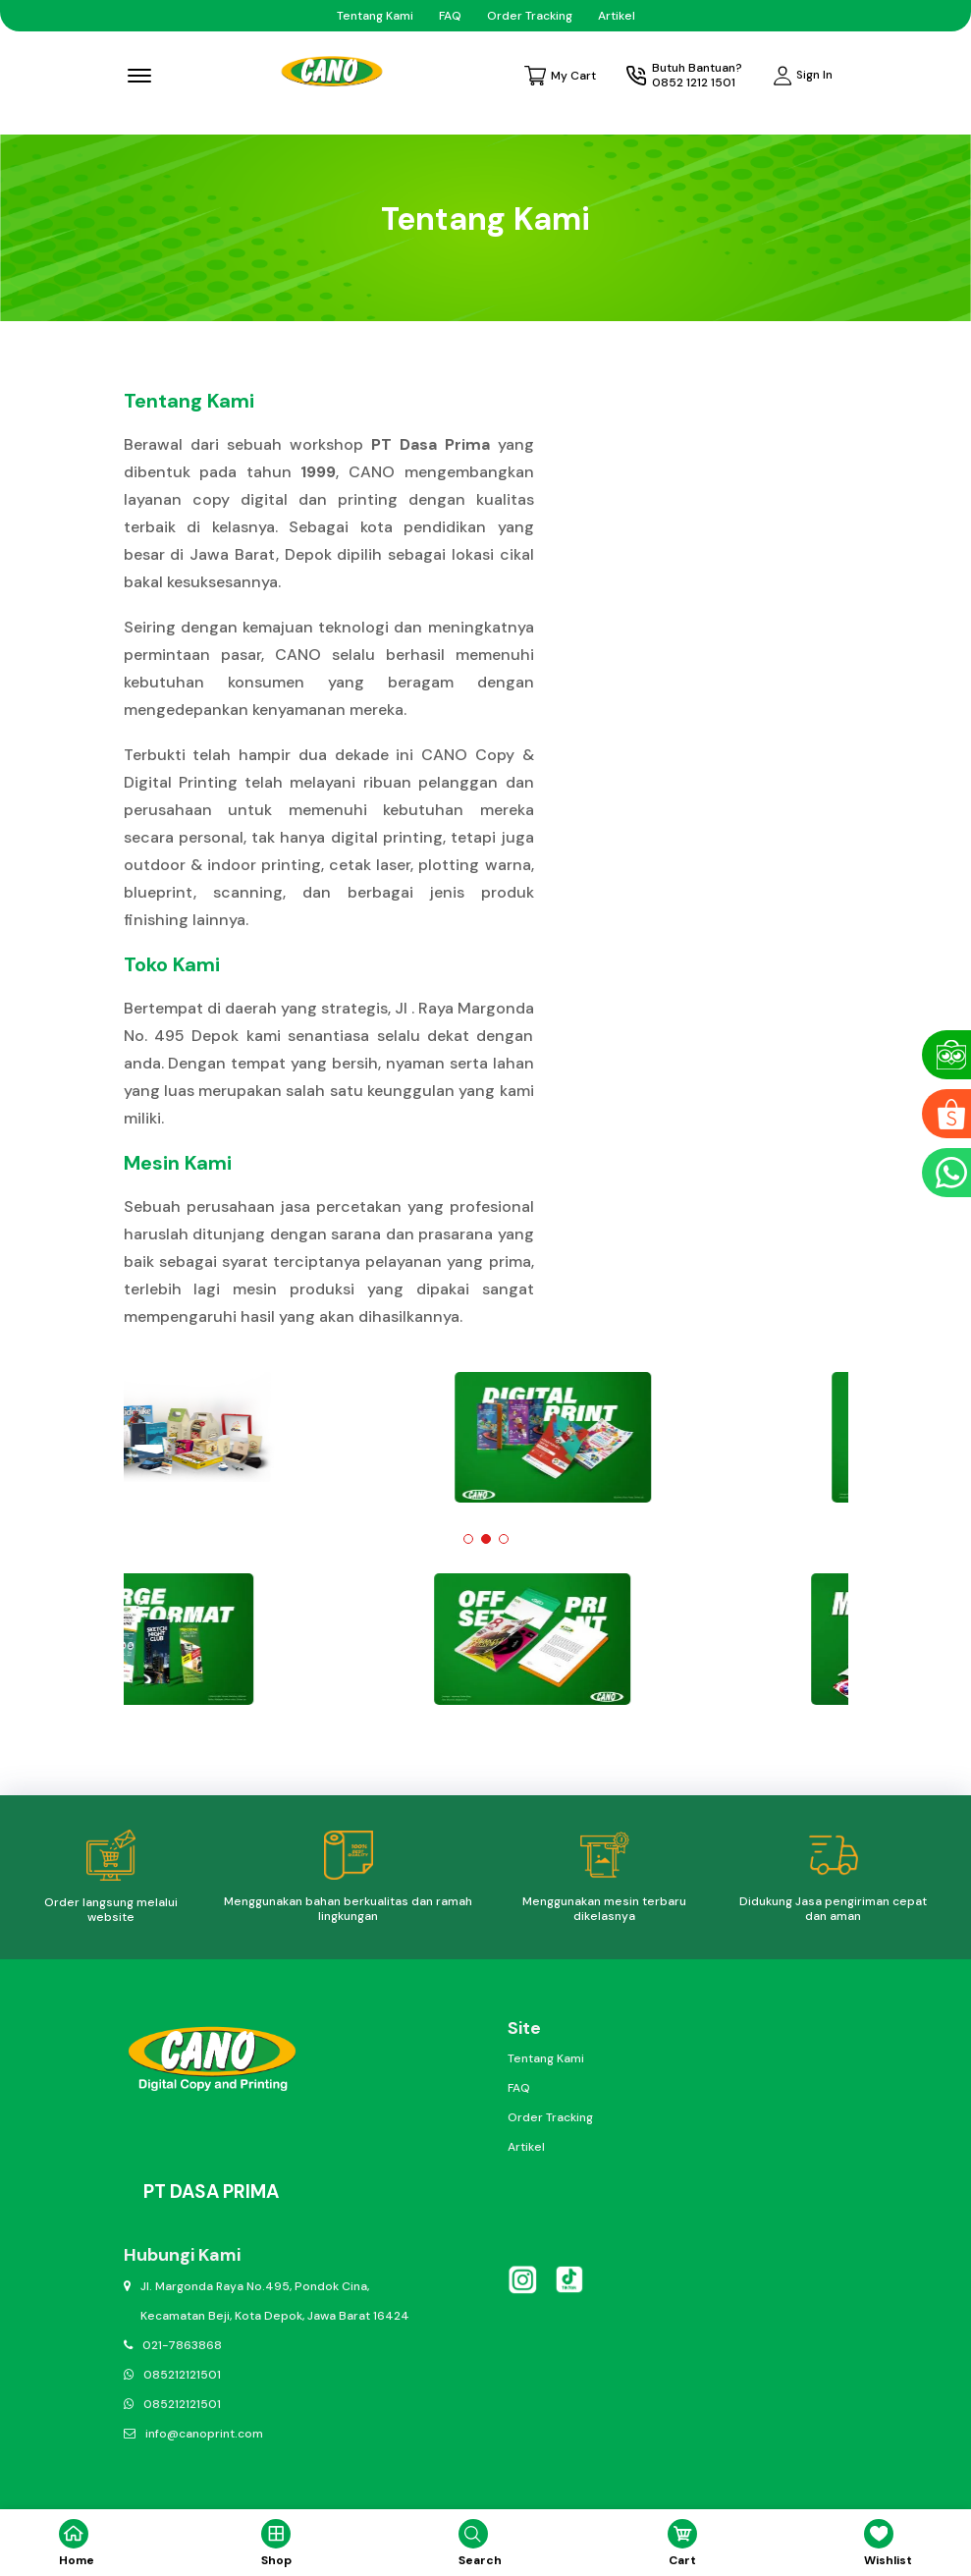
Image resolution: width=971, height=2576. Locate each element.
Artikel (616, 16)
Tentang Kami (375, 16)
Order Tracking (529, 16)
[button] (468, 1539)
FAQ (450, 16)
